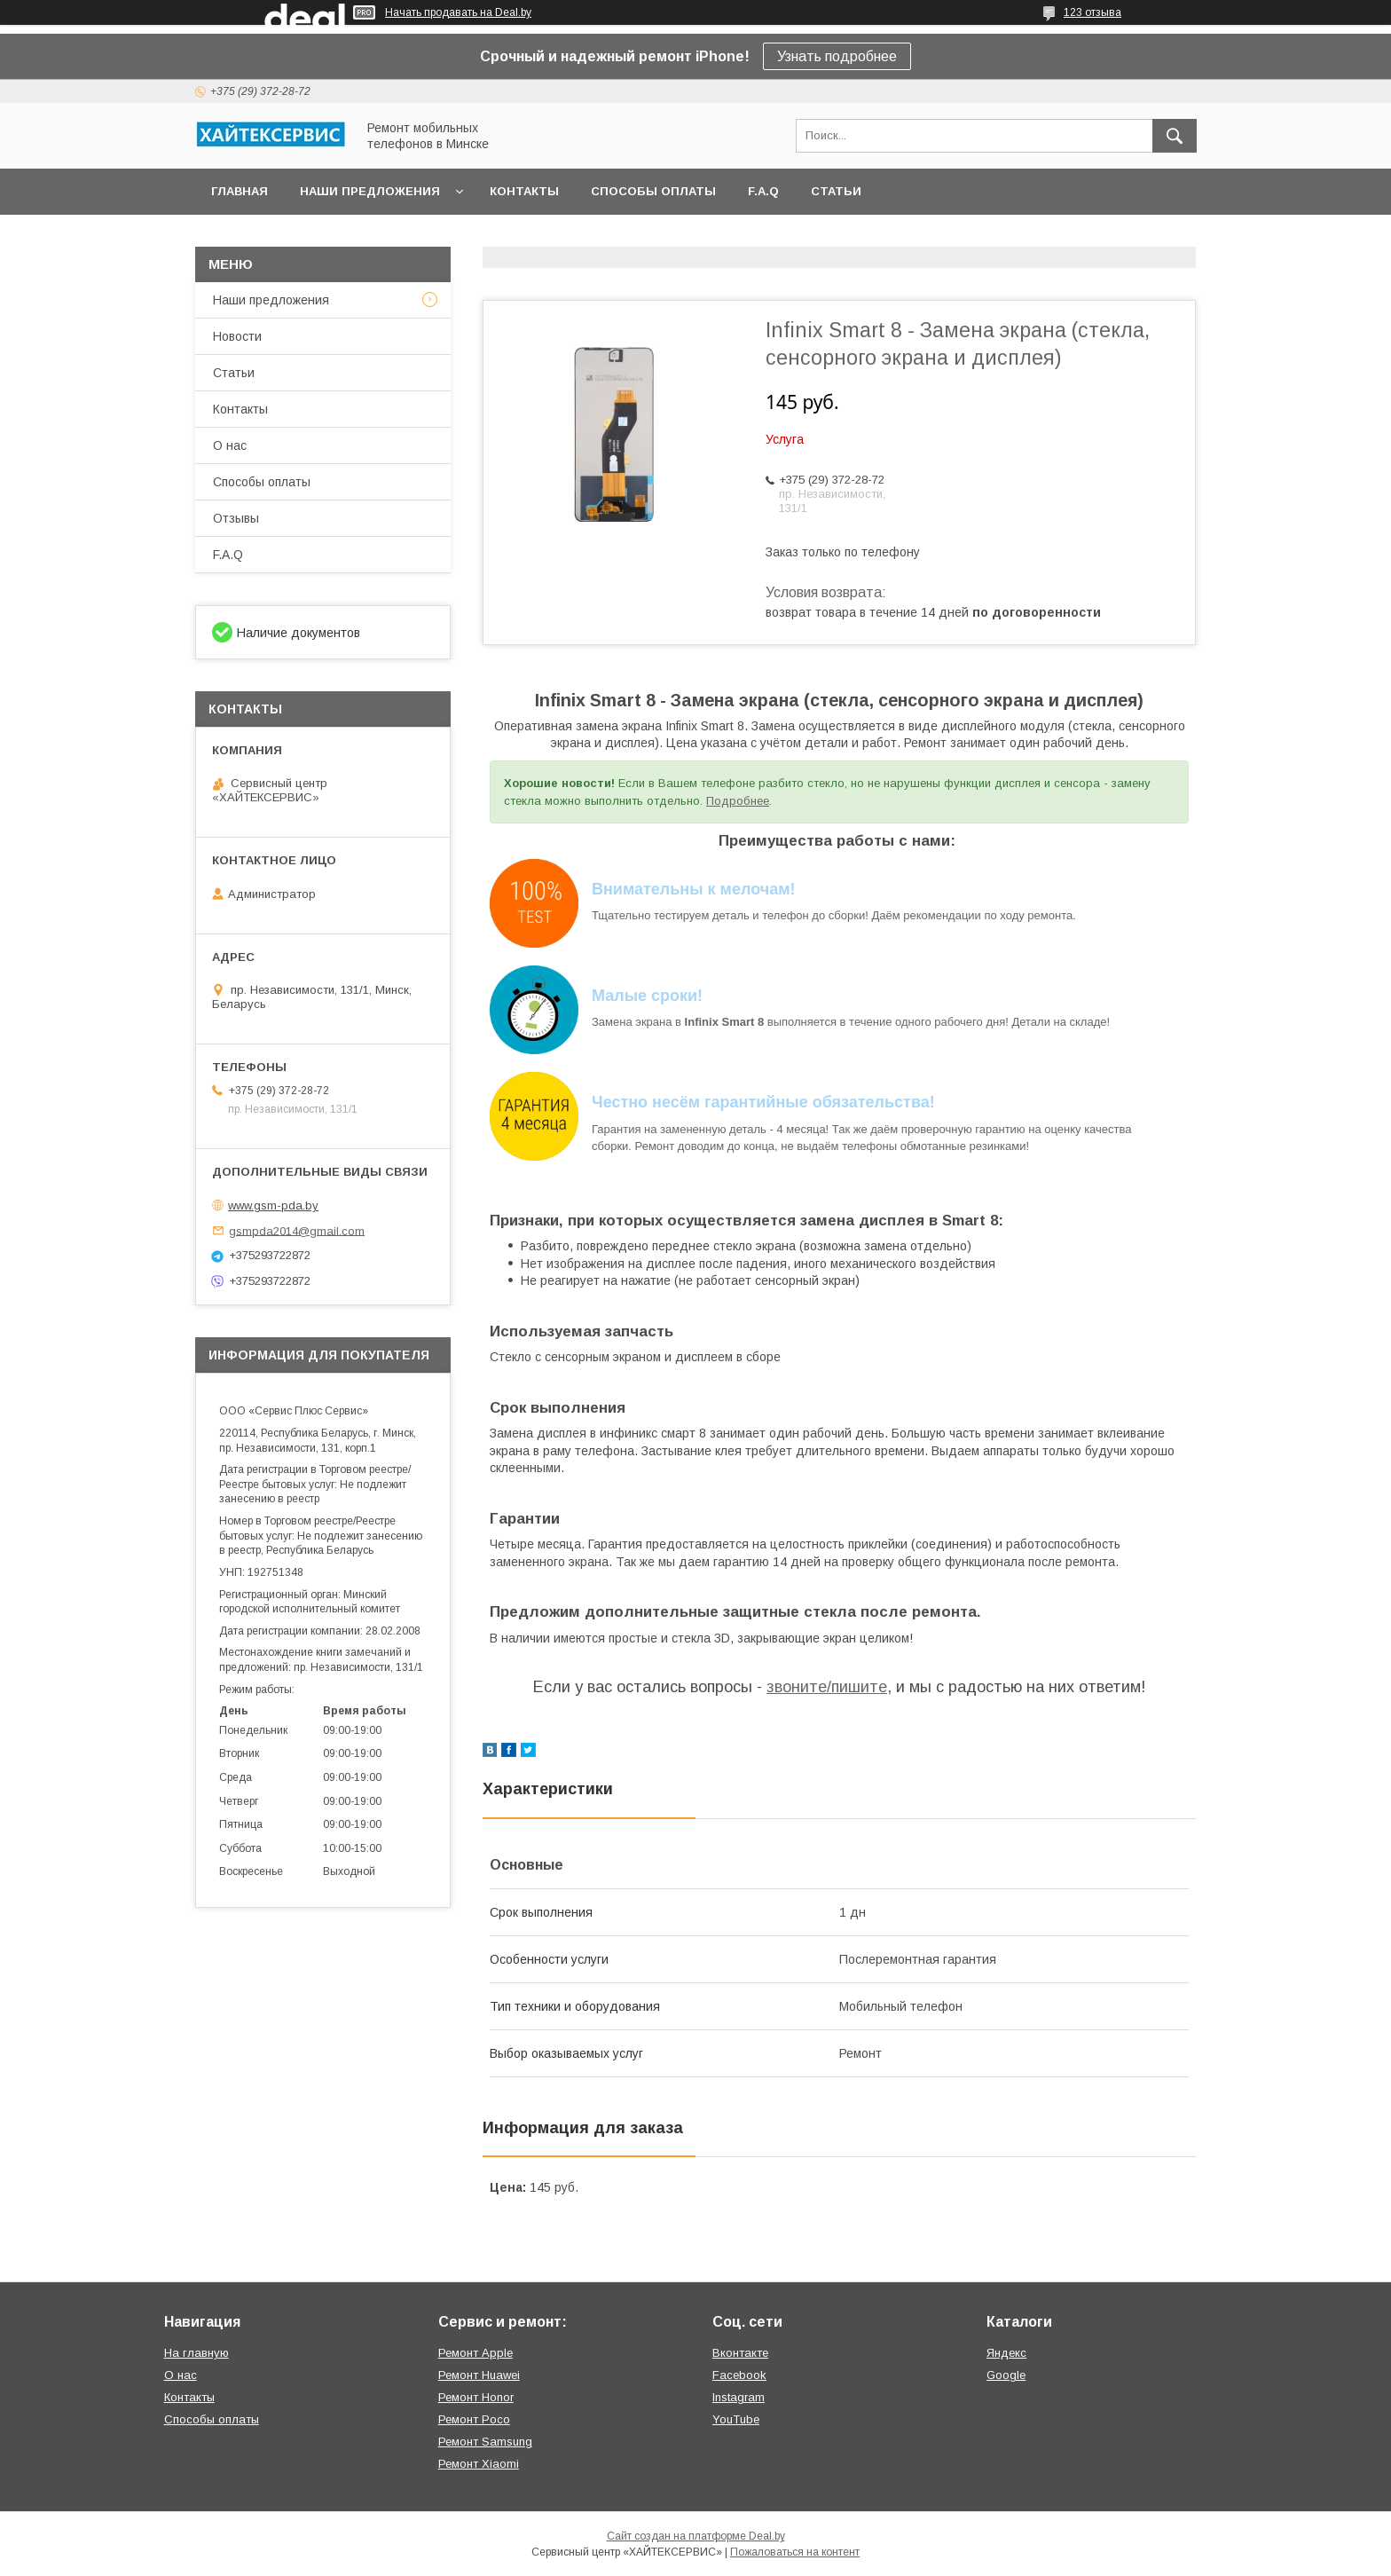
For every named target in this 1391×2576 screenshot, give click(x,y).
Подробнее (737, 800)
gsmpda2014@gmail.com (297, 1230)
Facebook (739, 2375)
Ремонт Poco (474, 2419)
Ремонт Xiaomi (478, 2463)
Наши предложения (370, 191)
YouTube (735, 2419)
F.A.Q (763, 191)
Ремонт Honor (476, 2397)
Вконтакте (740, 2352)
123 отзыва (1092, 12)
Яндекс (1006, 2352)
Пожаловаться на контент (795, 2552)
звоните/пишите (826, 1687)
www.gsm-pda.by (273, 1205)
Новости (237, 336)
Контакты (524, 191)
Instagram (738, 2397)
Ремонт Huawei (479, 2375)
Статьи (836, 191)
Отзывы (236, 518)
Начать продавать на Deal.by (458, 12)
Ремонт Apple (475, 2352)
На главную (196, 2352)
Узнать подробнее (837, 56)
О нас (230, 445)
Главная (239, 191)
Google (1006, 2375)
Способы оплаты (653, 191)
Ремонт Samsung (485, 2441)
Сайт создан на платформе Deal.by (696, 2536)
